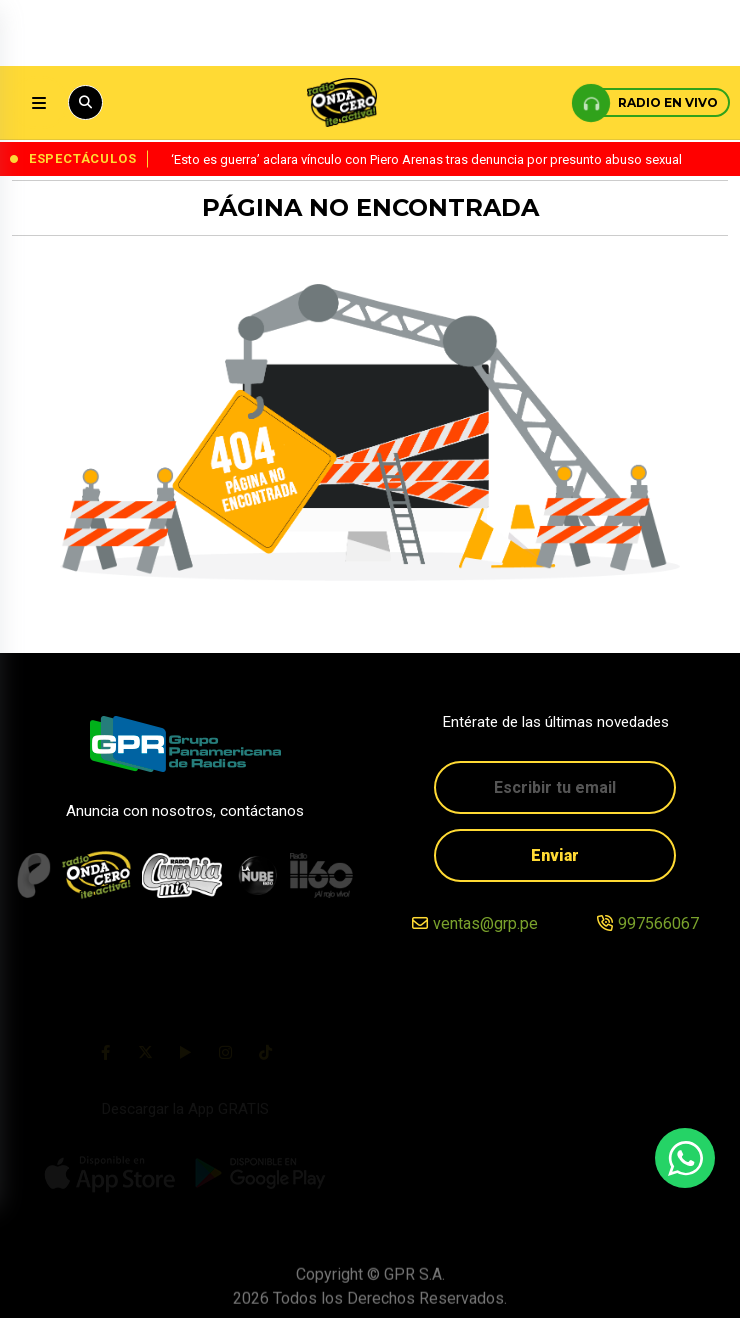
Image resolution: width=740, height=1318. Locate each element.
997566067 (658, 924)
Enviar (555, 855)
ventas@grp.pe (485, 924)
